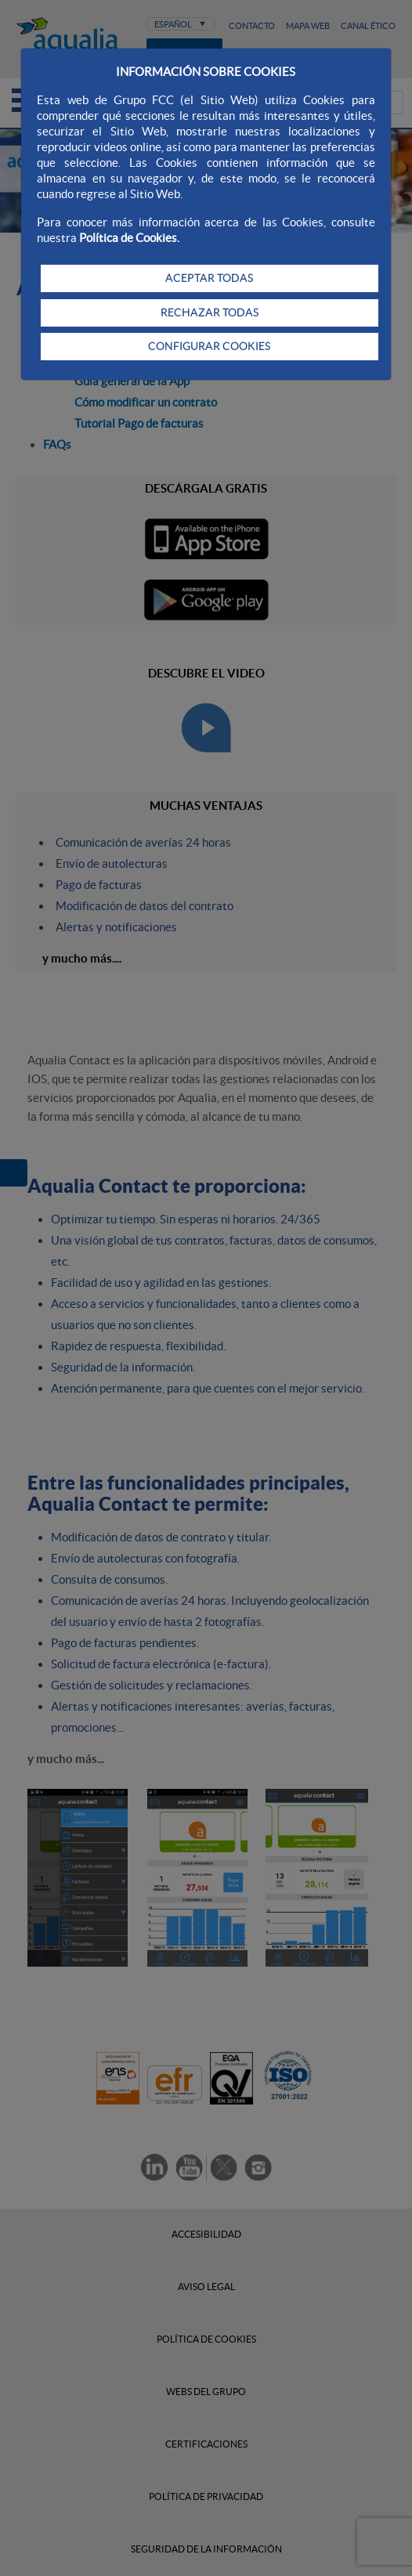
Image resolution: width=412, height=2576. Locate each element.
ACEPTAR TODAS (209, 278)
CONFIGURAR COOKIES (209, 346)
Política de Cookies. (129, 237)
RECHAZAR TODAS (209, 312)
